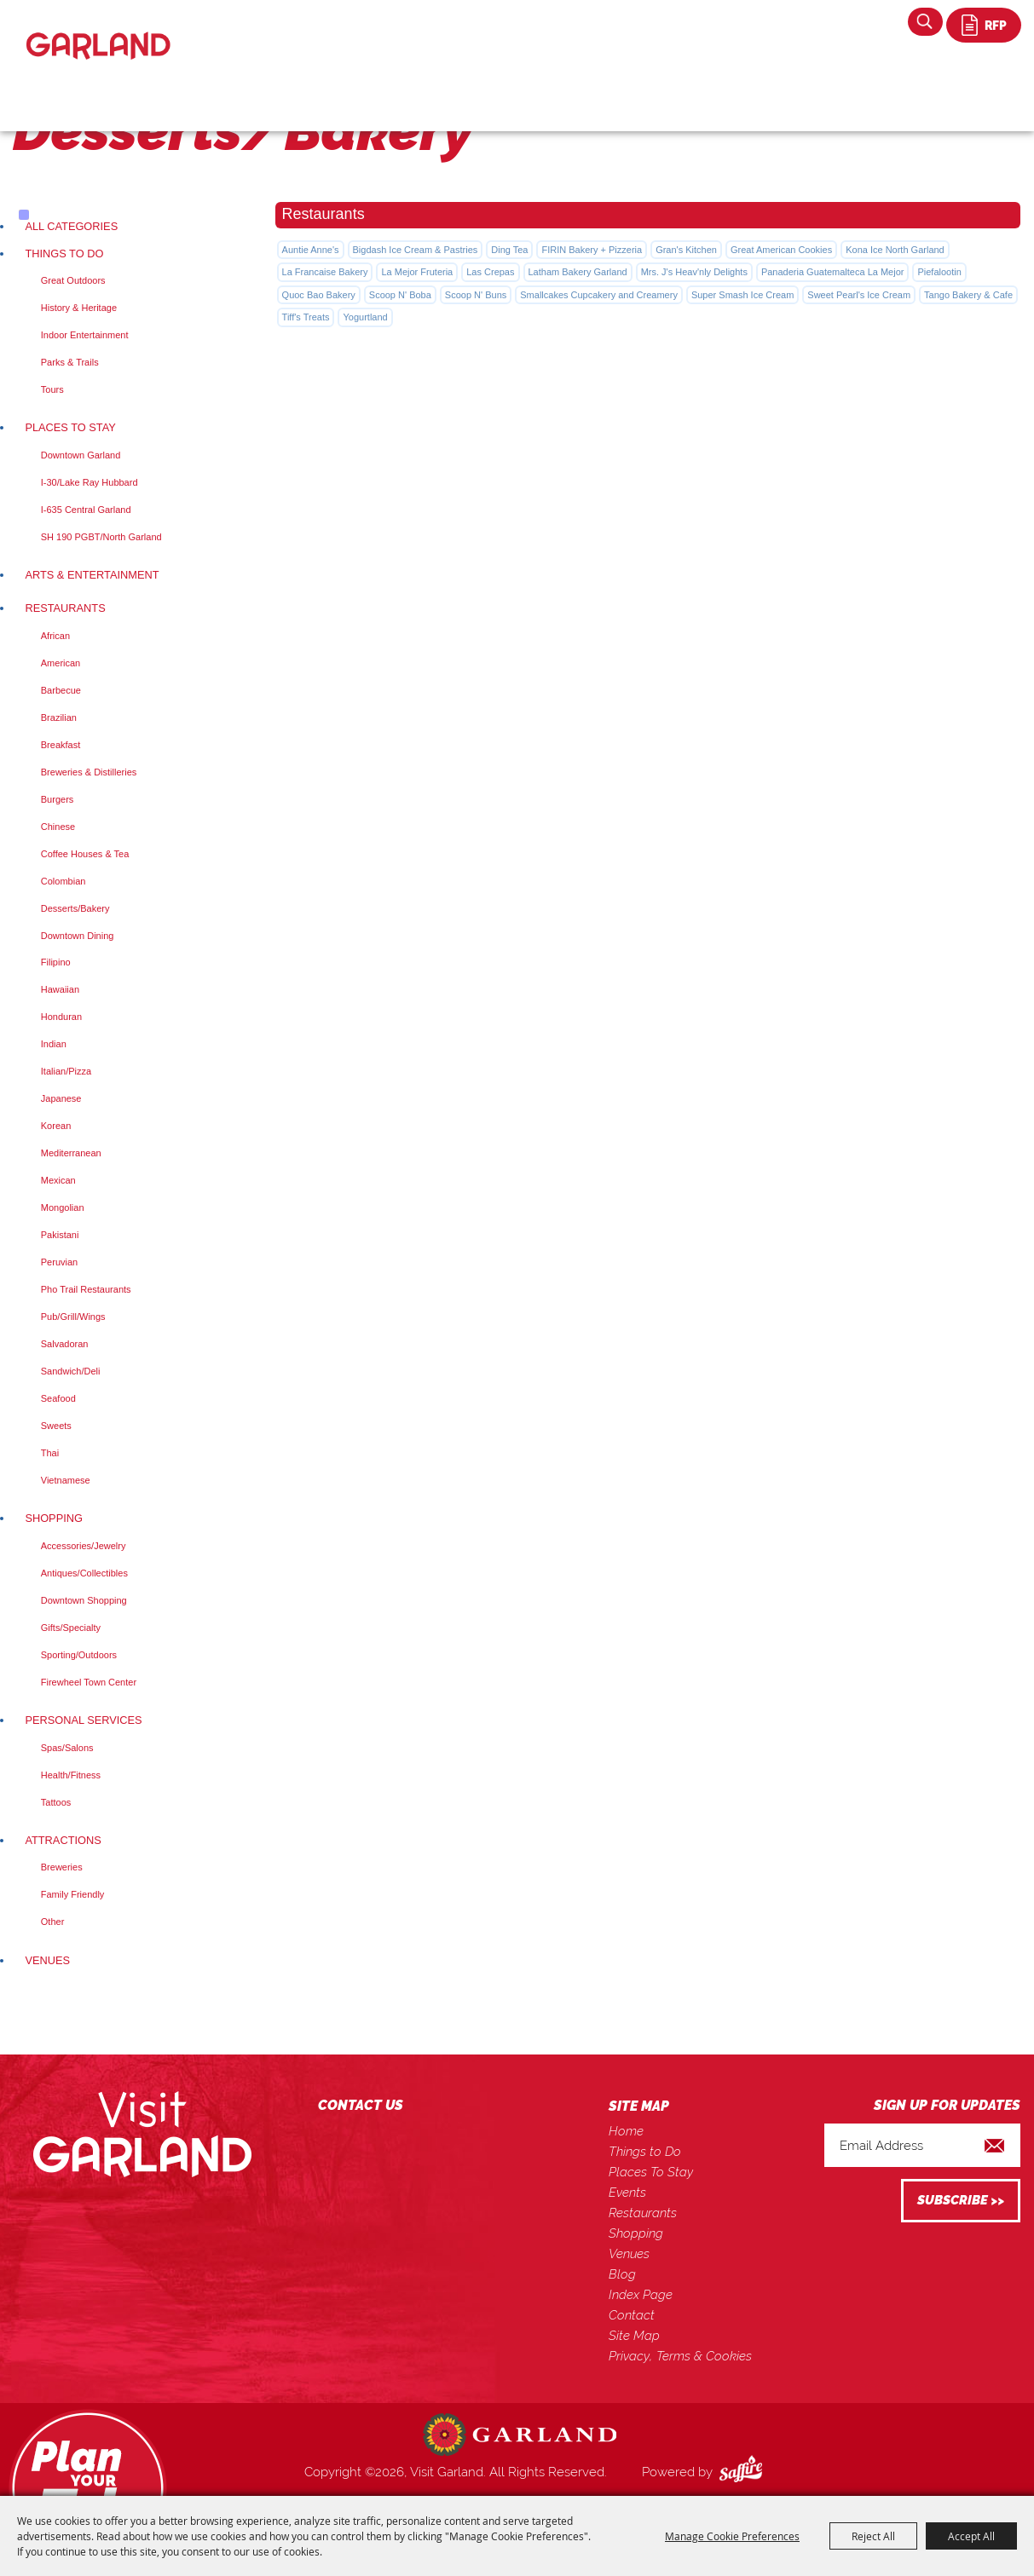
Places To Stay (70, 427)
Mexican (58, 1180)
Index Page (641, 2294)
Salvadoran (65, 1344)
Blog (622, 2274)
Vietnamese (65, 1480)
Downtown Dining (77, 936)
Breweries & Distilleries (88, 772)
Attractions (63, 1840)
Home (626, 2131)
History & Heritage (79, 308)
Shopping (54, 1518)
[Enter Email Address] (922, 2145)
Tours (52, 389)
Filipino (56, 962)
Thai (50, 1453)
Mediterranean (71, 1153)
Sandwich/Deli (71, 1371)
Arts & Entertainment (92, 574)
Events (627, 2192)
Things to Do (64, 253)
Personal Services (83, 1720)
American (60, 663)
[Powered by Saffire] (744, 2472)
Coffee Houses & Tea (85, 854)
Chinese (58, 826)
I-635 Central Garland (86, 509)
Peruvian (59, 1262)
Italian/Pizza (66, 1071)
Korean (56, 1126)
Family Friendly (73, 1894)
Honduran (61, 1016)
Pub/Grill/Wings (73, 1316)
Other (53, 1921)
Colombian (63, 881)
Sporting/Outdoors (79, 1655)
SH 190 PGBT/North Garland (101, 537)
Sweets (56, 1426)
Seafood (58, 1398)
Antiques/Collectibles (84, 1573)
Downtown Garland (81, 455)
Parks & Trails (70, 362)
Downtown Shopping (84, 1600)
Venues (47, 1960)
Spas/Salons (67, 1748)
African (55, 636)
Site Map (634, 2335)
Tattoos (56, 1802)
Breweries (62, 1867)
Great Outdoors (73, 280)
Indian (53, 1044)
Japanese (61, 1098)
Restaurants (65, 608)
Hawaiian (60, 989)
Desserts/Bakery (75, 908)
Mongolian (62, 1207)
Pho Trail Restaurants (86, 1289)
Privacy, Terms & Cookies (680, 2356)
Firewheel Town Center (88, 1682)
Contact (632, 2315)
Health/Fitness (71, 1775)
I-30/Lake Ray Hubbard (89, 482)
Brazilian (59, 717)
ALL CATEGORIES (71, 226)
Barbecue (61, 690)
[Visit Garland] (98, 31)
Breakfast (60, 745)
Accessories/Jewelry (83, 1546)
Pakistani (60, 1235)
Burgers (57, 799)
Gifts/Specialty (71, 1627)
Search (925, 22)
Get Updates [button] (960, 2200)
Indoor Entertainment (85, 335)
